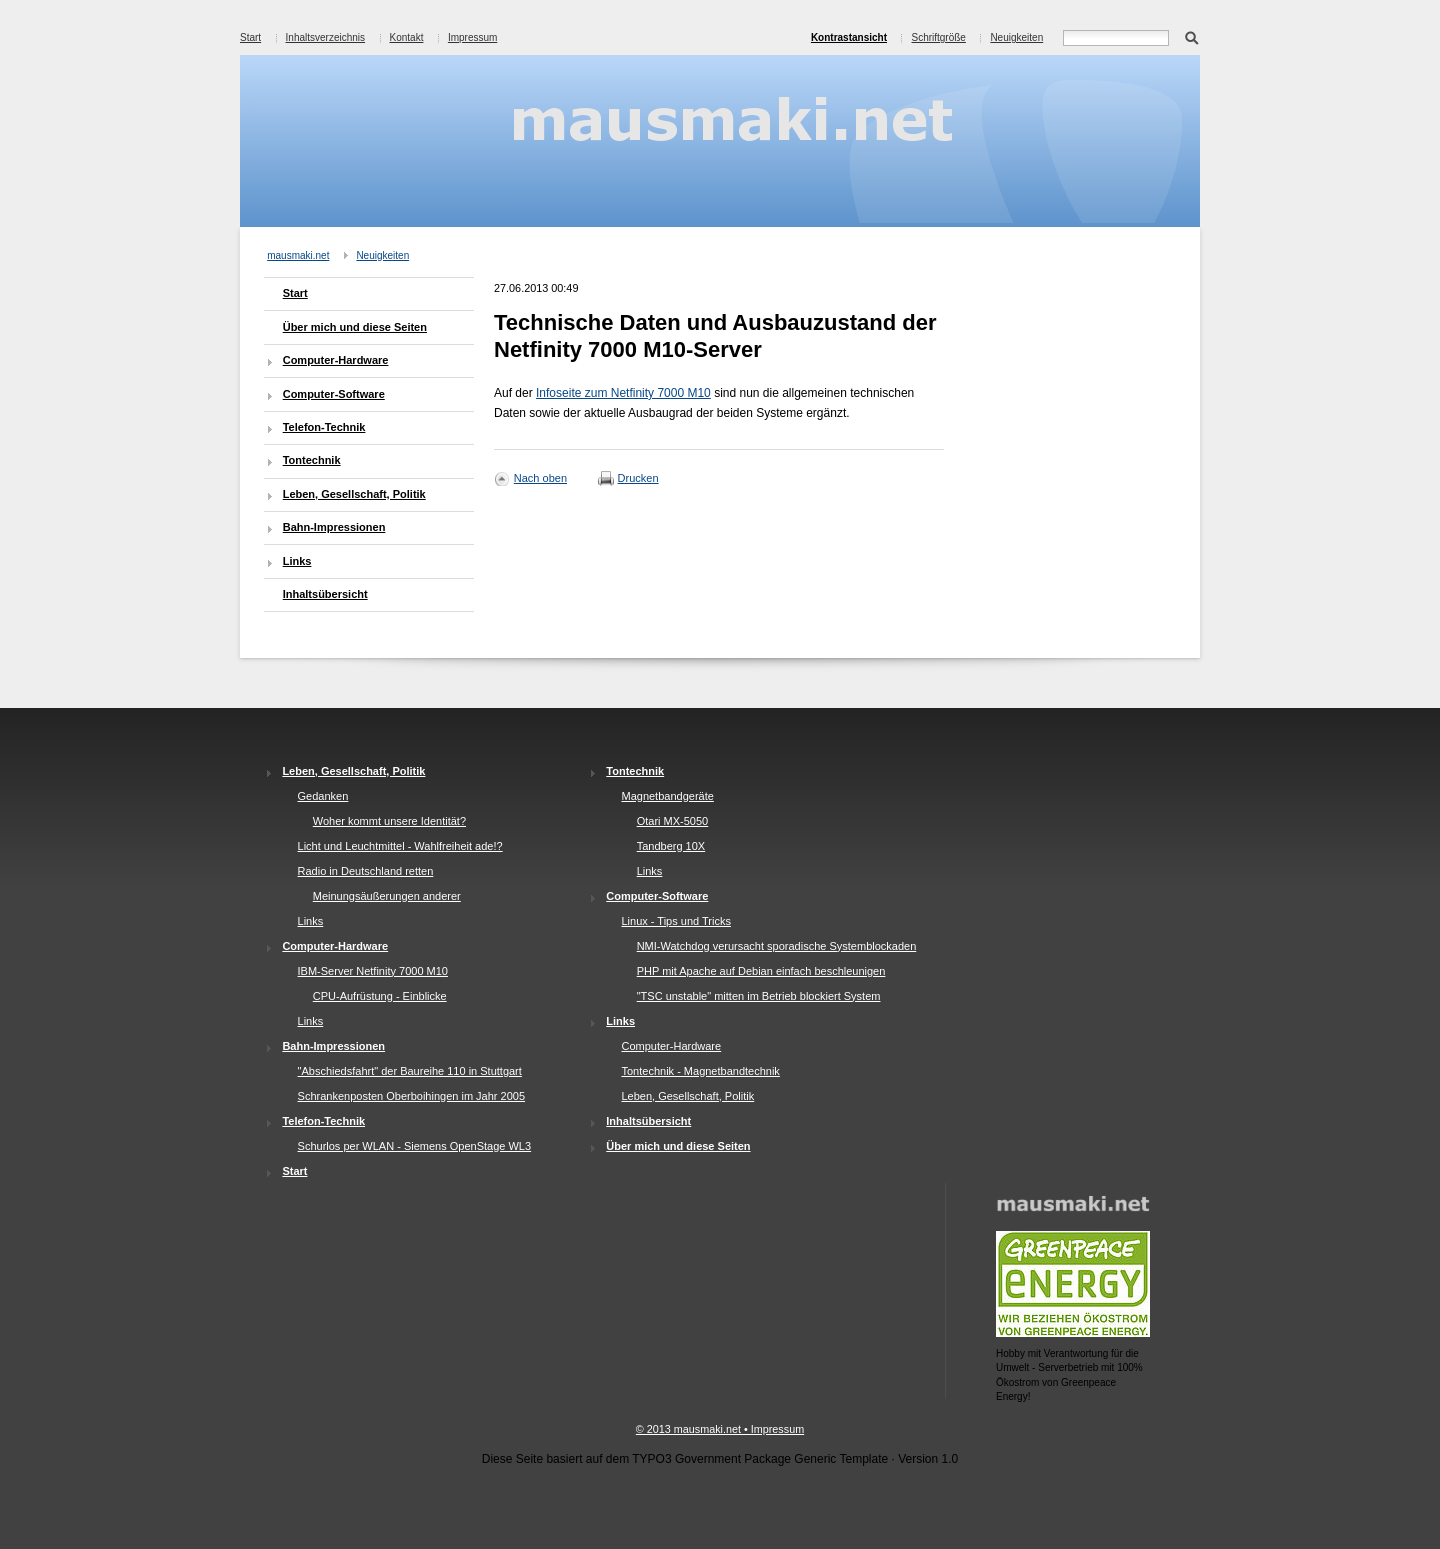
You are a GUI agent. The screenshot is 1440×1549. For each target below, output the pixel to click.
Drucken (638, 478)
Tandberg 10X (671, 846)
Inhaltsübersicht (325, 594)
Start (250, 37)
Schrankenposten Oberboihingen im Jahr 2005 (411, 1096)
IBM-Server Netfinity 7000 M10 (373, 971)
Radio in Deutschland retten (366, 871)
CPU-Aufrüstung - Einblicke (380, 996)
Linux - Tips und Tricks (675, 921)
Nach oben (540, 478)
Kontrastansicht (849, 37)
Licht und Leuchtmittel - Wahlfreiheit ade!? (400, 846)
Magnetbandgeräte (667, 796)
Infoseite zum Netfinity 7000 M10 (623, 393)
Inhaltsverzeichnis (325, 37)
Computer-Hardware (336, 360)
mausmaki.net (298, 255)
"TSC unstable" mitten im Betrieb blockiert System (759, 996)
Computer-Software (334, 394)
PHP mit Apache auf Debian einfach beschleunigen (761, 971)
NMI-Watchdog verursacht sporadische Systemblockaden (777, 946)
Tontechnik (312, 460)
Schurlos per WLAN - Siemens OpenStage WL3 (415, 1146)
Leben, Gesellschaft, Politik (354, 494)
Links (297, 561)
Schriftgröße (938, 37)
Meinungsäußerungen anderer (387, 896)
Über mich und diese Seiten (355, 327)
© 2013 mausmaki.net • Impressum (720, 1429)
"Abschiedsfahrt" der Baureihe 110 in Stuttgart (410, 1071)
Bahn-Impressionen (334, 527)
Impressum (472, 37)
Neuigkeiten (1016, 37)
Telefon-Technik (324, 427)
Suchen (1191, 36)
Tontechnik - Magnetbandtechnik (700, 1071)
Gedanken (323, 796)
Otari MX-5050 (673, 821)
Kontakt (407, 37)
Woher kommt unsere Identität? (389, 821)
